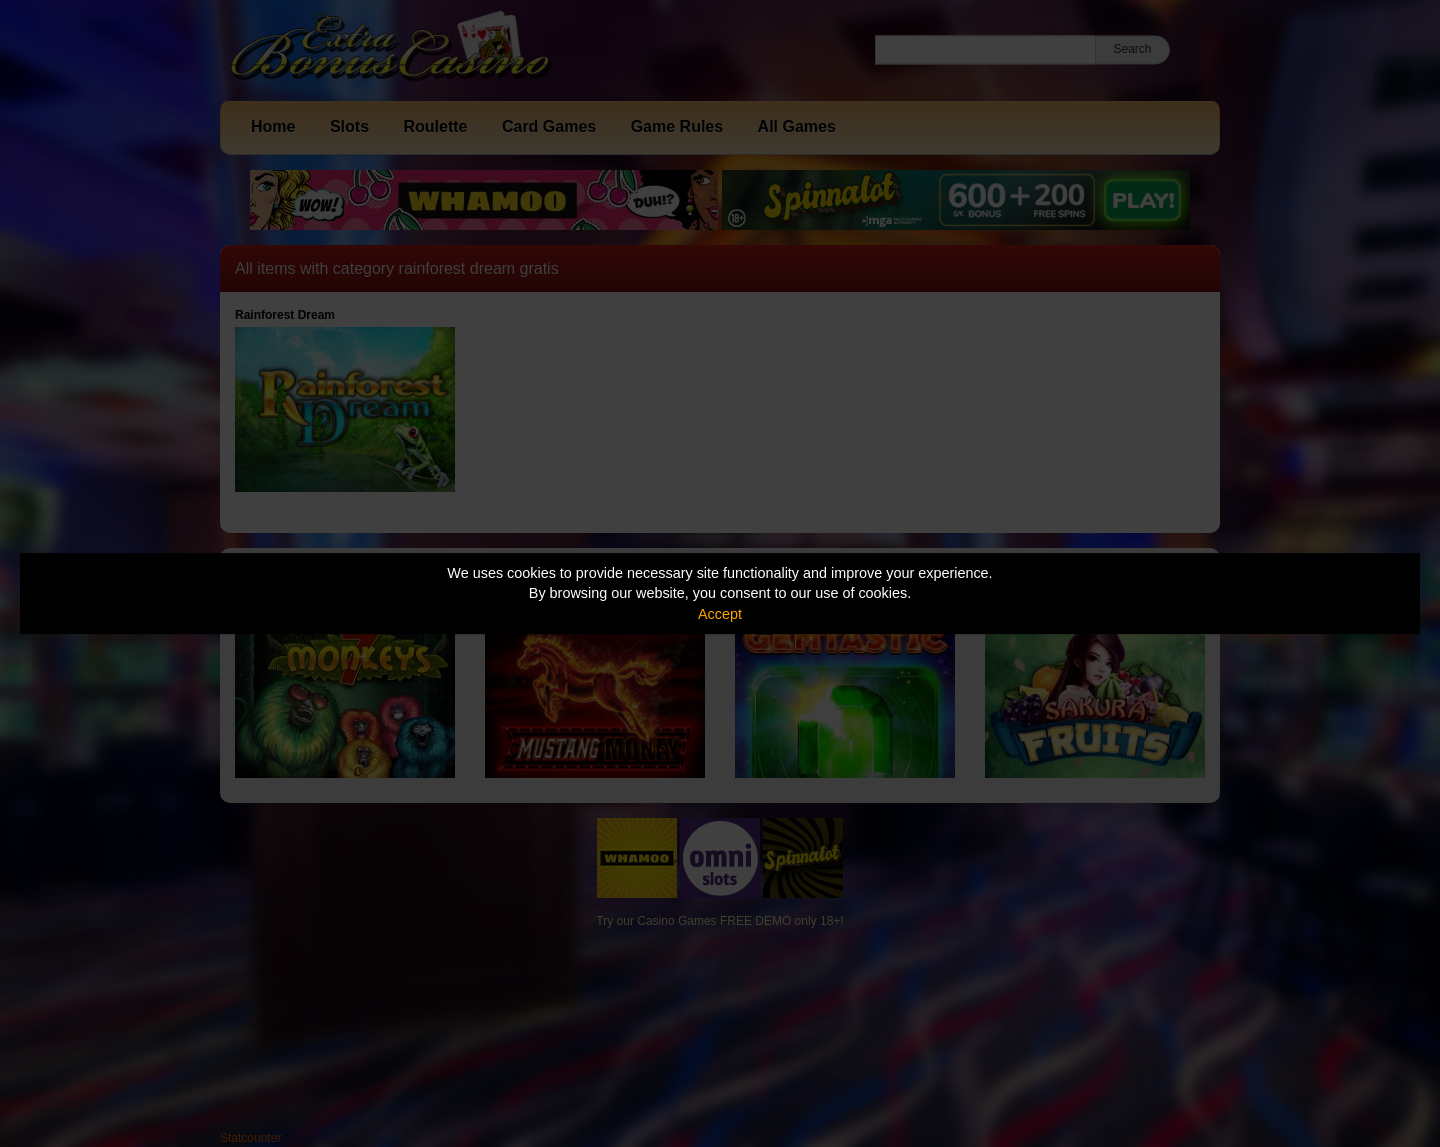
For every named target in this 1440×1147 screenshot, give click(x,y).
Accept (720, 614)
